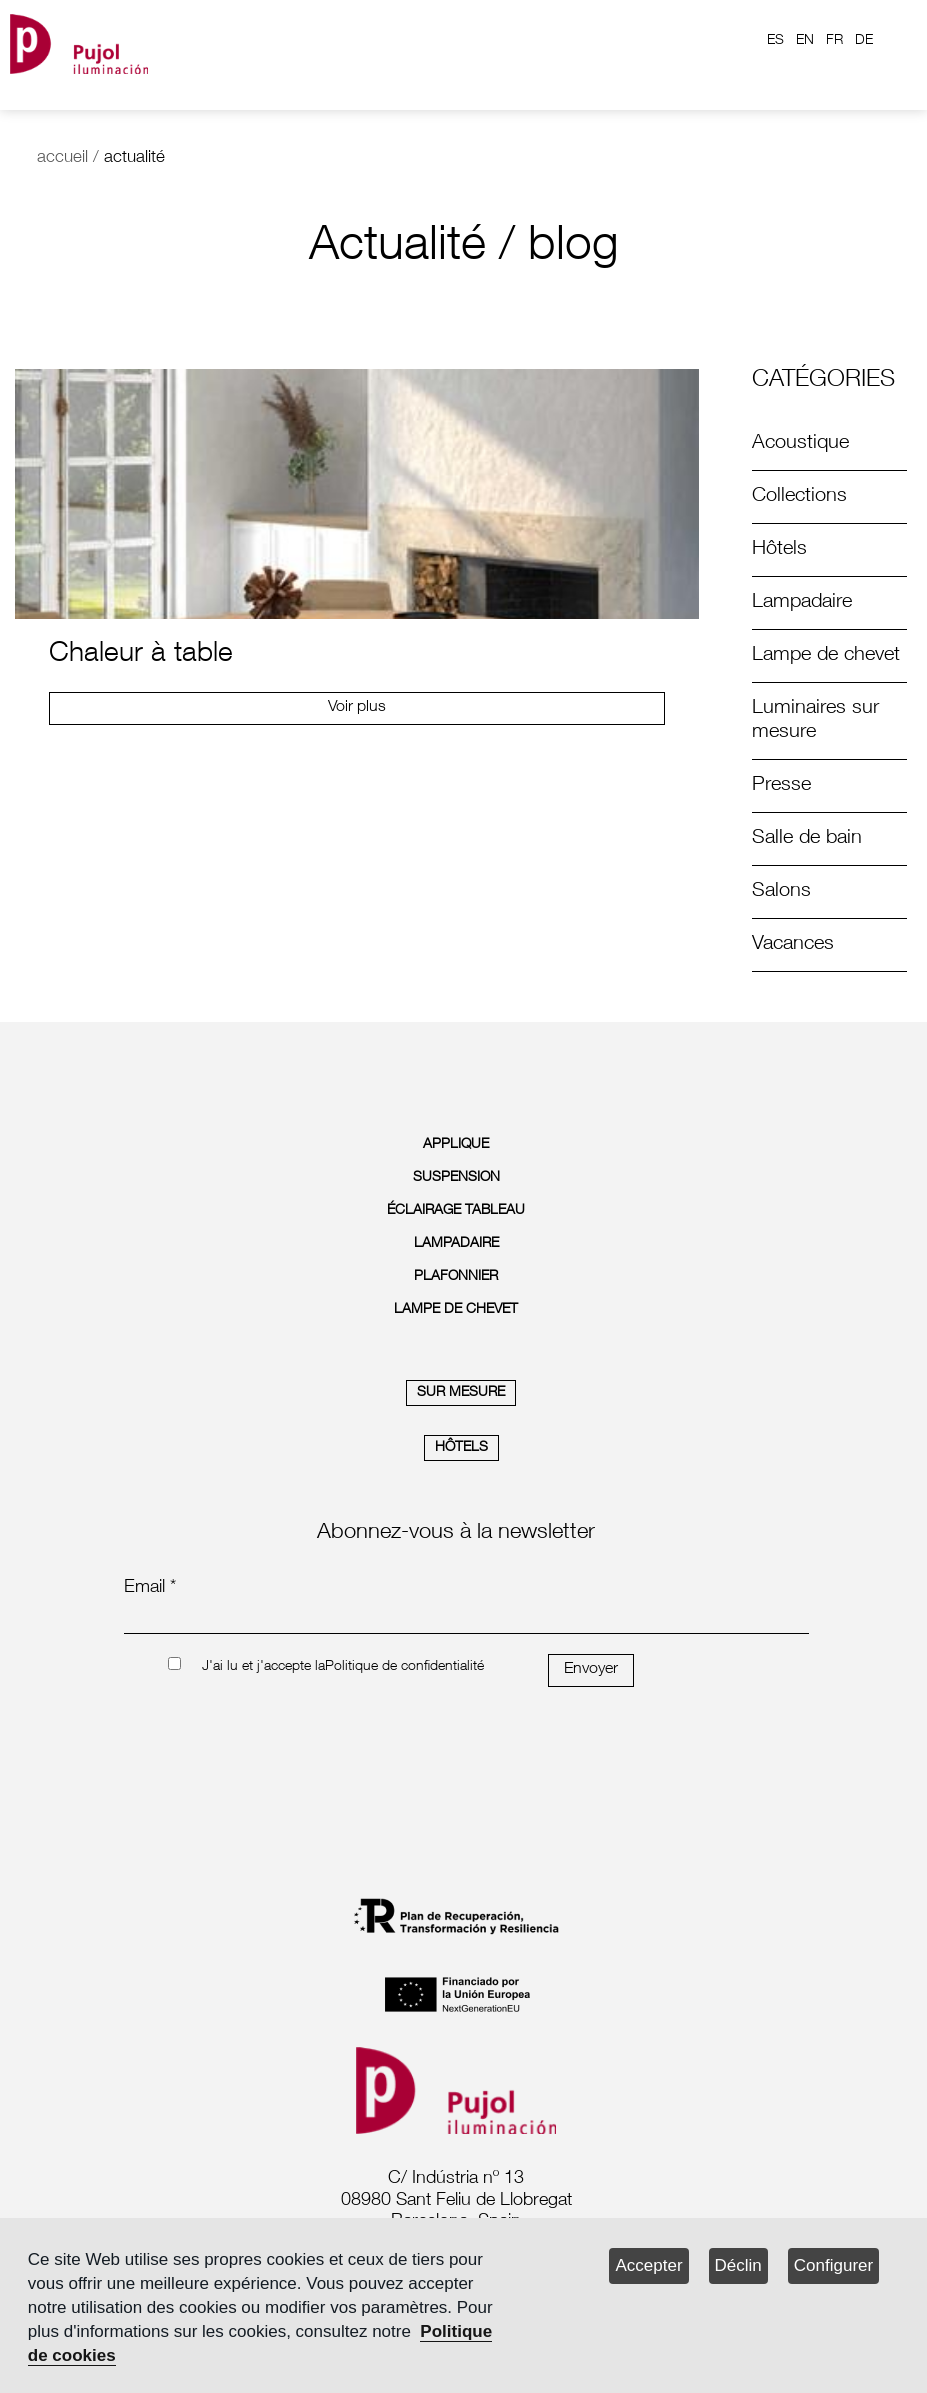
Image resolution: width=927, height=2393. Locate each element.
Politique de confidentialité (404, 1667)
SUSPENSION (456, 1178)
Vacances (793, 945)
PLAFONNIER (456, 1277)
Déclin (738, 2265)
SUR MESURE (461, 1393)
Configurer (833, 2265)
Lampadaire (802, 603)
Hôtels (779, 550)
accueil (62, 158)
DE (864, 41)
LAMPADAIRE (456, 1244)
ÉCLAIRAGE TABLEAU (456, 1211)
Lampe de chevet (826, 656)
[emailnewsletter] (466, 1620)
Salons (781, 892)
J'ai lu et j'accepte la (263, 1667)
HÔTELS (461, 1448)
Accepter (648, 2265)
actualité (134, 158)
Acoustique (800, 444)
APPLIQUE (456, 1145)
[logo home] (79, 40)
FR (834, 41)
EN (805, 41)
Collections (799, 497)
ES (775, 41)
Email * (150, 1588)
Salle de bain (807, 839)
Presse (781, 786)
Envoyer (591, 1670)
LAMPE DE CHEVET (456, 1310)
